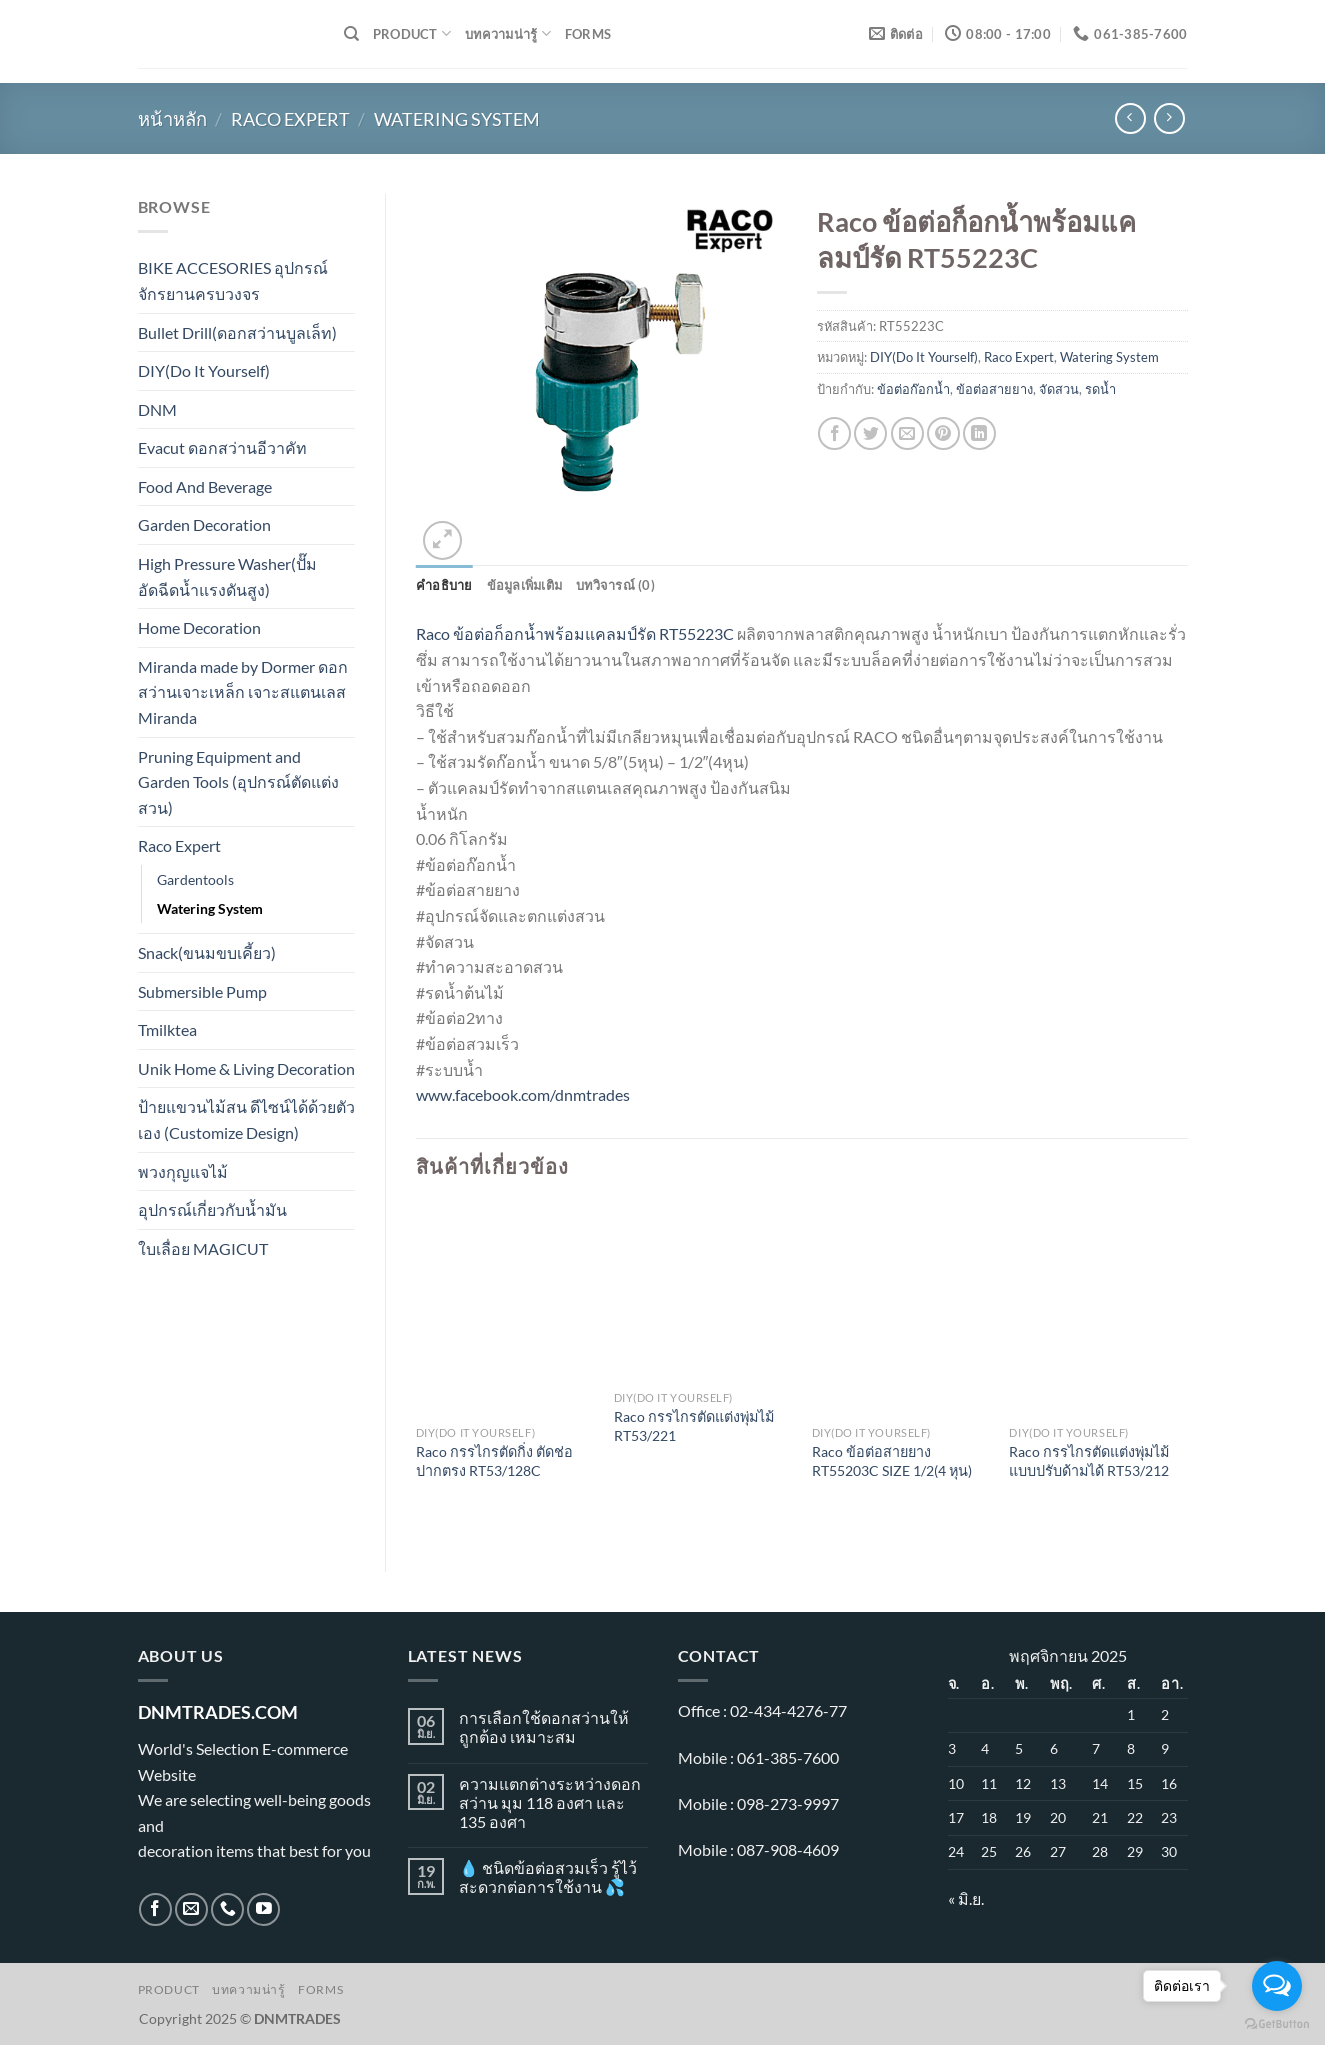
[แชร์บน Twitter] (870, 433)
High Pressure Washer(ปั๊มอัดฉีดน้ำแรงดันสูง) (227, 576)
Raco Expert (290, 119)
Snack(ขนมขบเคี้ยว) (207, 952)
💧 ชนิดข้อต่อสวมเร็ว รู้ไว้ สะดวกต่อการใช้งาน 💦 (548, 1877)
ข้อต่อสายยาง (994, 389)
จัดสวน (1059, 389)
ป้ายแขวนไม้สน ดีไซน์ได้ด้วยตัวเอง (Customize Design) (246, 1119)
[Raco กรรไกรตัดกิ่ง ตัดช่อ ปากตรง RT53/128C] (505, 1310)
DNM (157, 409)
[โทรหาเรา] (227, 1909)
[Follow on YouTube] (263, 1909)
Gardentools (195, 879)
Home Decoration (199, 627)
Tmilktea (167, 1029)
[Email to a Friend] (907, 433)
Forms (588, 34)
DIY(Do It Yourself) (204, 370)
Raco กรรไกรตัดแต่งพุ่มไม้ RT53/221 (694, 1426)
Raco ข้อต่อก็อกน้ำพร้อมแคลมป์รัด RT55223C (575, 633)
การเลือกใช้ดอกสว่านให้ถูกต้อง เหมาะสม (544, 1727)
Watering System (457, 119)
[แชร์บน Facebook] (834, 433)
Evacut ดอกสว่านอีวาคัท (222, 447)
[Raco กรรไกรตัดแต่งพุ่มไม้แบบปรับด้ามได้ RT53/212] (1098, 1310)
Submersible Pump (202, 991)
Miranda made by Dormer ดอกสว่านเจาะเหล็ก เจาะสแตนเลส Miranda (243, 692)
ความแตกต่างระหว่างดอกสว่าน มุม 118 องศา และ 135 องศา (550, 1802)
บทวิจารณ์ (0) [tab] (615, 585)
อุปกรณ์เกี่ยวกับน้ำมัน (212, 1209)
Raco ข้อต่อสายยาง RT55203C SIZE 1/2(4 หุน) (892, 1461)
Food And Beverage (205, 486)
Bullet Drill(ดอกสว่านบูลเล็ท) (237, 332)
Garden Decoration (204, 524)
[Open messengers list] (1277, 1986)
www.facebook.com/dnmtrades (523, 1094)
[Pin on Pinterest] (943, 433)
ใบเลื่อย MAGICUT (203, 1248)
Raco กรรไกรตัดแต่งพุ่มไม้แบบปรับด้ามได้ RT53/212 (1089, 1461)
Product (412, 33)
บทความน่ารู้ (508, 33)
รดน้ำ (1100, 389)
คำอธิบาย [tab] (444, 585)
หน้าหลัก (172, 119)
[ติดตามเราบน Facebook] (155, 1909)
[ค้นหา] (351, 34)
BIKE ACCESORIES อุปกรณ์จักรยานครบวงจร (233, 280)
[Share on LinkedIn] (979, 433)
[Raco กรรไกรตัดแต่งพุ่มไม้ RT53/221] (703, 1292)
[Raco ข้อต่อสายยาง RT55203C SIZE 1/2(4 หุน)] (901, 1310)
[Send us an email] (191, 1909)
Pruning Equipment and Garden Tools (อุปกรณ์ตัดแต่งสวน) (238, 782)
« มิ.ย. (966, 1898)
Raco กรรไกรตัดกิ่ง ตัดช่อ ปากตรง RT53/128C (494, 1461)
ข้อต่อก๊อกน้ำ (913, 389)
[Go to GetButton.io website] (1277, 2024)
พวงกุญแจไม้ (183, 1171)
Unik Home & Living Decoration (246, 1068)
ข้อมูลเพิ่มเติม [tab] (525, 585)
